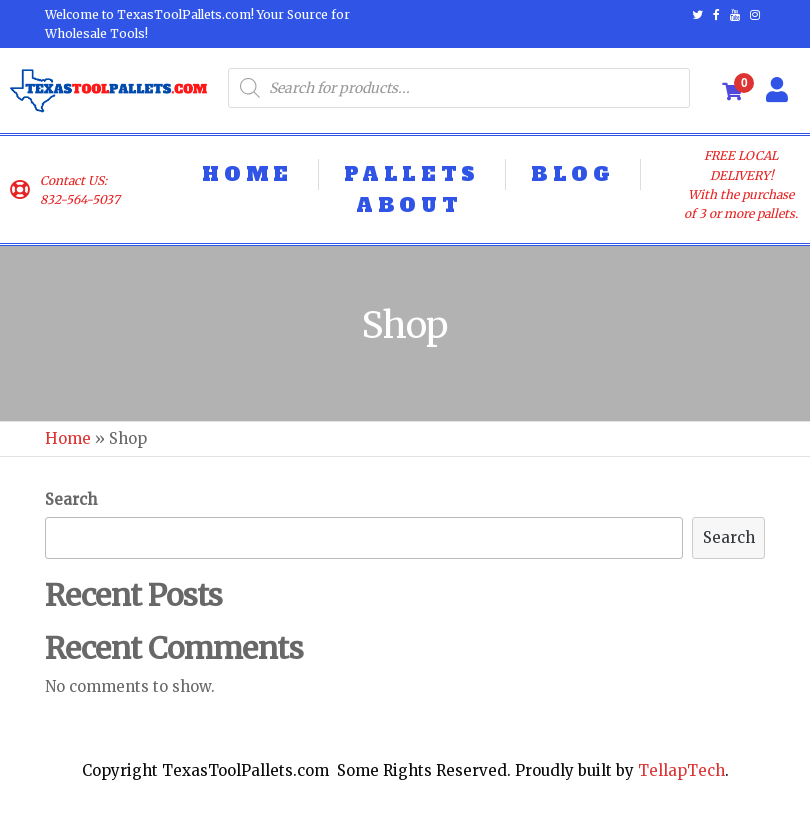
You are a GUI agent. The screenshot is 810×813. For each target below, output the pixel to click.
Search (71, 499)
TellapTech (681, 770)
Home (68, 438)
